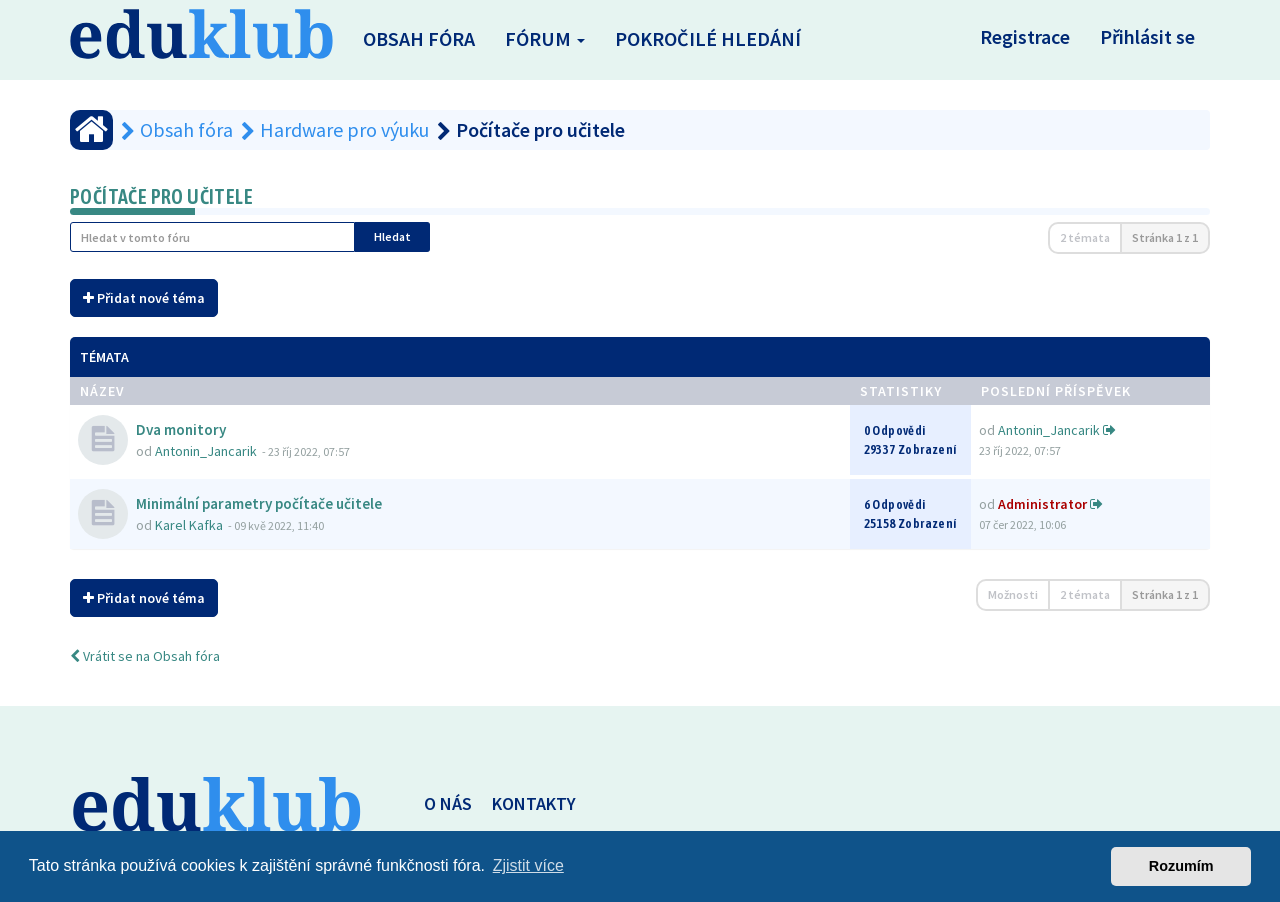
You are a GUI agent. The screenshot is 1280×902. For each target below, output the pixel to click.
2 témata (1085, 237)
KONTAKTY (534, 803)
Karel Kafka (189, 525)
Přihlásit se (1147, 36)
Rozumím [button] (1181, 866)
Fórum (545, 38)
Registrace (1025, 36)
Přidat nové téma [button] (144, 298)
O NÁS (448, 803)
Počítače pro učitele (161, 196)
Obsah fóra (419, 38)
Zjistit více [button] (528, 865)
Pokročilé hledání (708, 38)
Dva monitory (181, 429)
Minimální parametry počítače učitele (259, 503)
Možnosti (1013, 594)
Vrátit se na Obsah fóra (145, 656)
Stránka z (1165, 237)
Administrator (1042, 504)
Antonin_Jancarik (206, 451)
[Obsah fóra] (91, 130)
